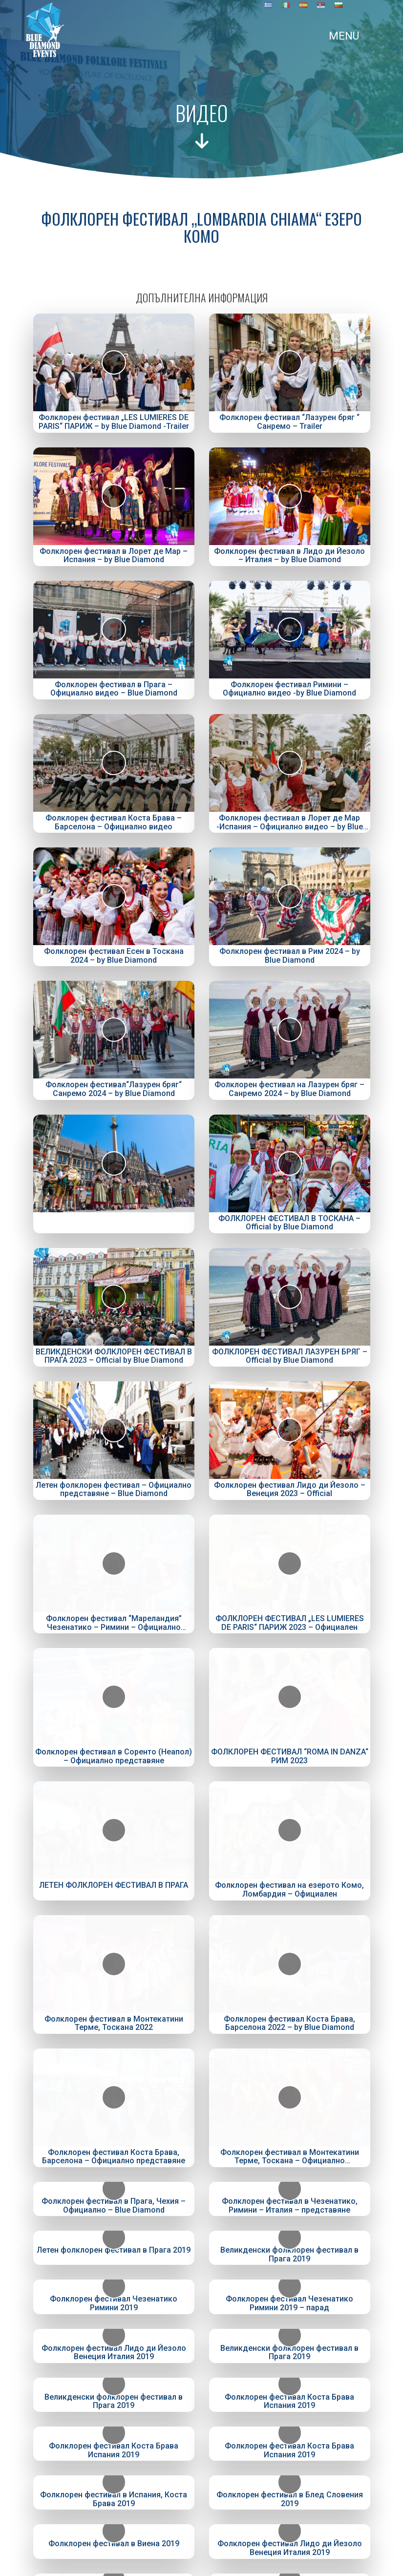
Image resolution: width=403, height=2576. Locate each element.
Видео (201, 2309)
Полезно (201, 2336)
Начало (201, 2283)
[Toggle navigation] (195, 36)
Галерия (201, 2323)
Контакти (201, 2349)
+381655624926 (204, 2499)
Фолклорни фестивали (201, 2296)
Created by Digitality (202, 2569)
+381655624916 (204, 2484)
